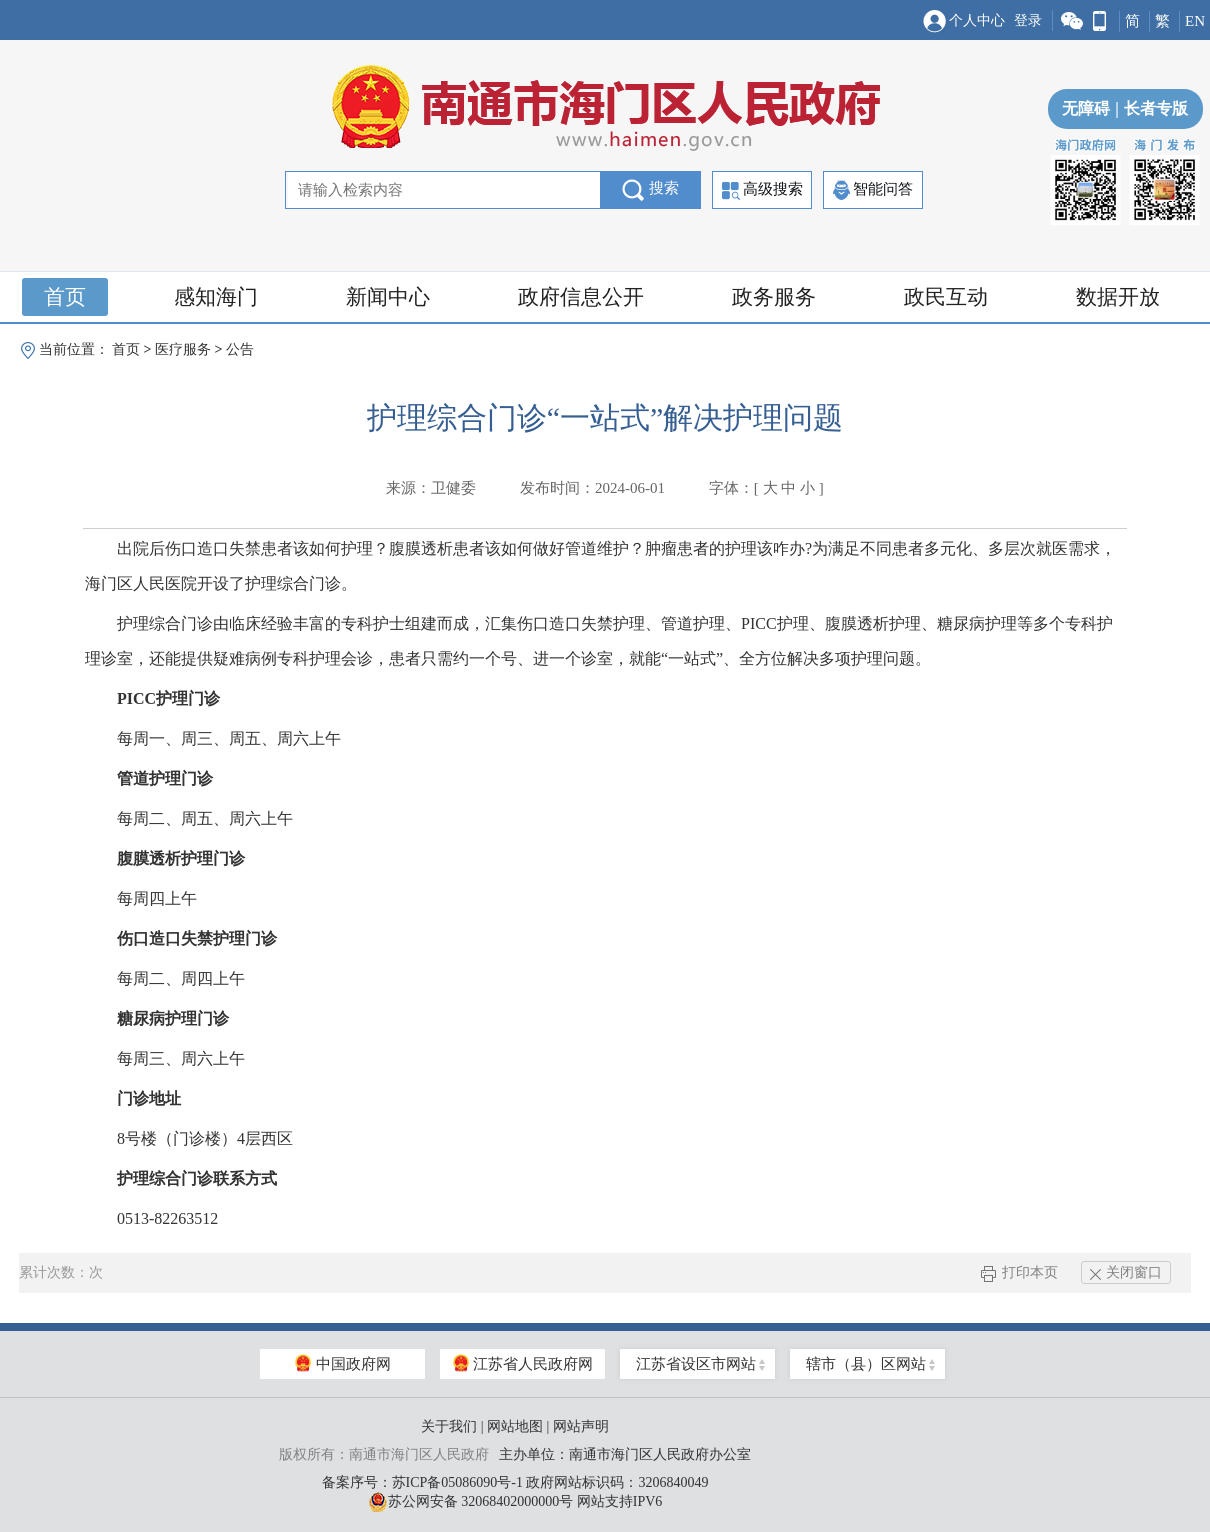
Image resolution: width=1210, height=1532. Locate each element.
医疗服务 (183, 349)
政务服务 (774, 297)
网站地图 (515, 1426)
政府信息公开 (581, 297)
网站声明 (581, 1426)
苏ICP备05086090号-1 (457, 1482)
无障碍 (1086, 108)
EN (1195, 21)
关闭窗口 (1126, 1272)
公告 (240, 349)
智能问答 (873, 190)
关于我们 (449, 1426)
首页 (65, 297)
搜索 (650, 190)
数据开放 (1118, 297)
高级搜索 (762, 190)
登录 (1028, 20)
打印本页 (1019, 1272)
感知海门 (216, 297)
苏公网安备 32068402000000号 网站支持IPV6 (515, 1502)
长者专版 (1149, 108)
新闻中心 (388, 297)
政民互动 (946, 297)
